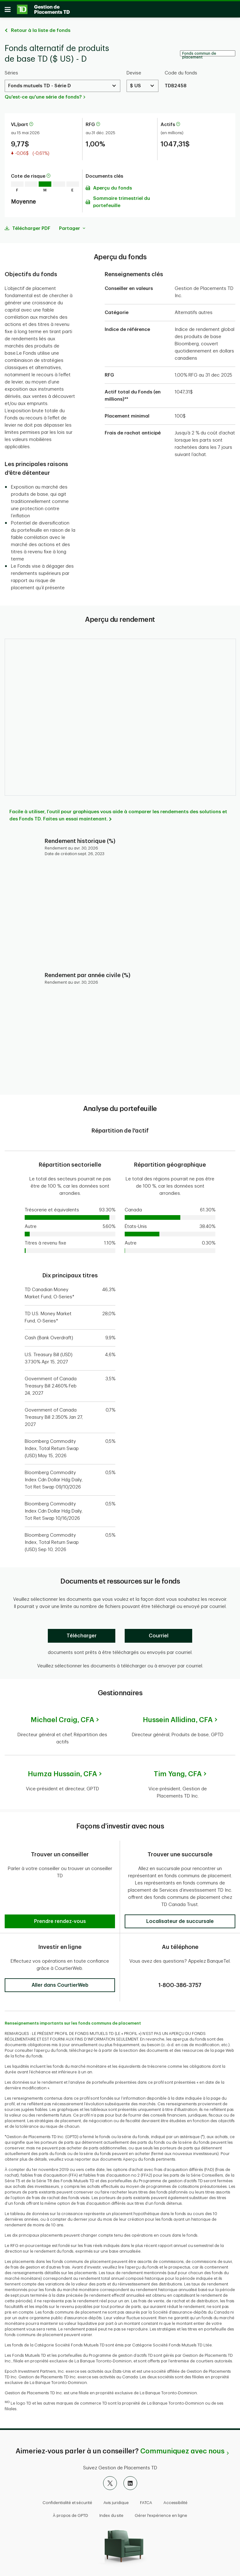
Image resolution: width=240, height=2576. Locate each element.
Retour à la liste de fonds (40, 32)
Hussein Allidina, (177, 1722)
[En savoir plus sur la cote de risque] (48, 178)
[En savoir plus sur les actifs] (178, 126)
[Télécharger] (81, 1638)
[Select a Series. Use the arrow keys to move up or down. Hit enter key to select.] (62, 88)
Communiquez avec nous (182, 2448)
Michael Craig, (62, 1722)
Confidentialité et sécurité (67, 2500)
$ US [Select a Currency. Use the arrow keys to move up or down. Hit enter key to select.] (135, 88)
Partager (72, 230)
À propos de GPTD (70, 2513)
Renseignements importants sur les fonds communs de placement (73, 2021)
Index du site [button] (111, 2513)
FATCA (146, 2500)
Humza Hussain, (62, 1776)
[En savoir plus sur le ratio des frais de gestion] (98, 126)
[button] (60, 1895)
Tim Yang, (178, 1776)
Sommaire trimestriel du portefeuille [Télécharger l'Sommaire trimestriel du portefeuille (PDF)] (121, 204)
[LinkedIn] (130, 2480)
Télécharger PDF (31, 230)
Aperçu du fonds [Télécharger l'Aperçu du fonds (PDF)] (112, 190)
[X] (110, 2480)
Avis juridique (116, 2500)
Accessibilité (175, 2500)
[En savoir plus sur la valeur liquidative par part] (31, 126)
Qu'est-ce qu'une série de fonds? (43, 99)
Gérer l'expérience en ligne (161, 2513)
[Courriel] (158, 1638)
